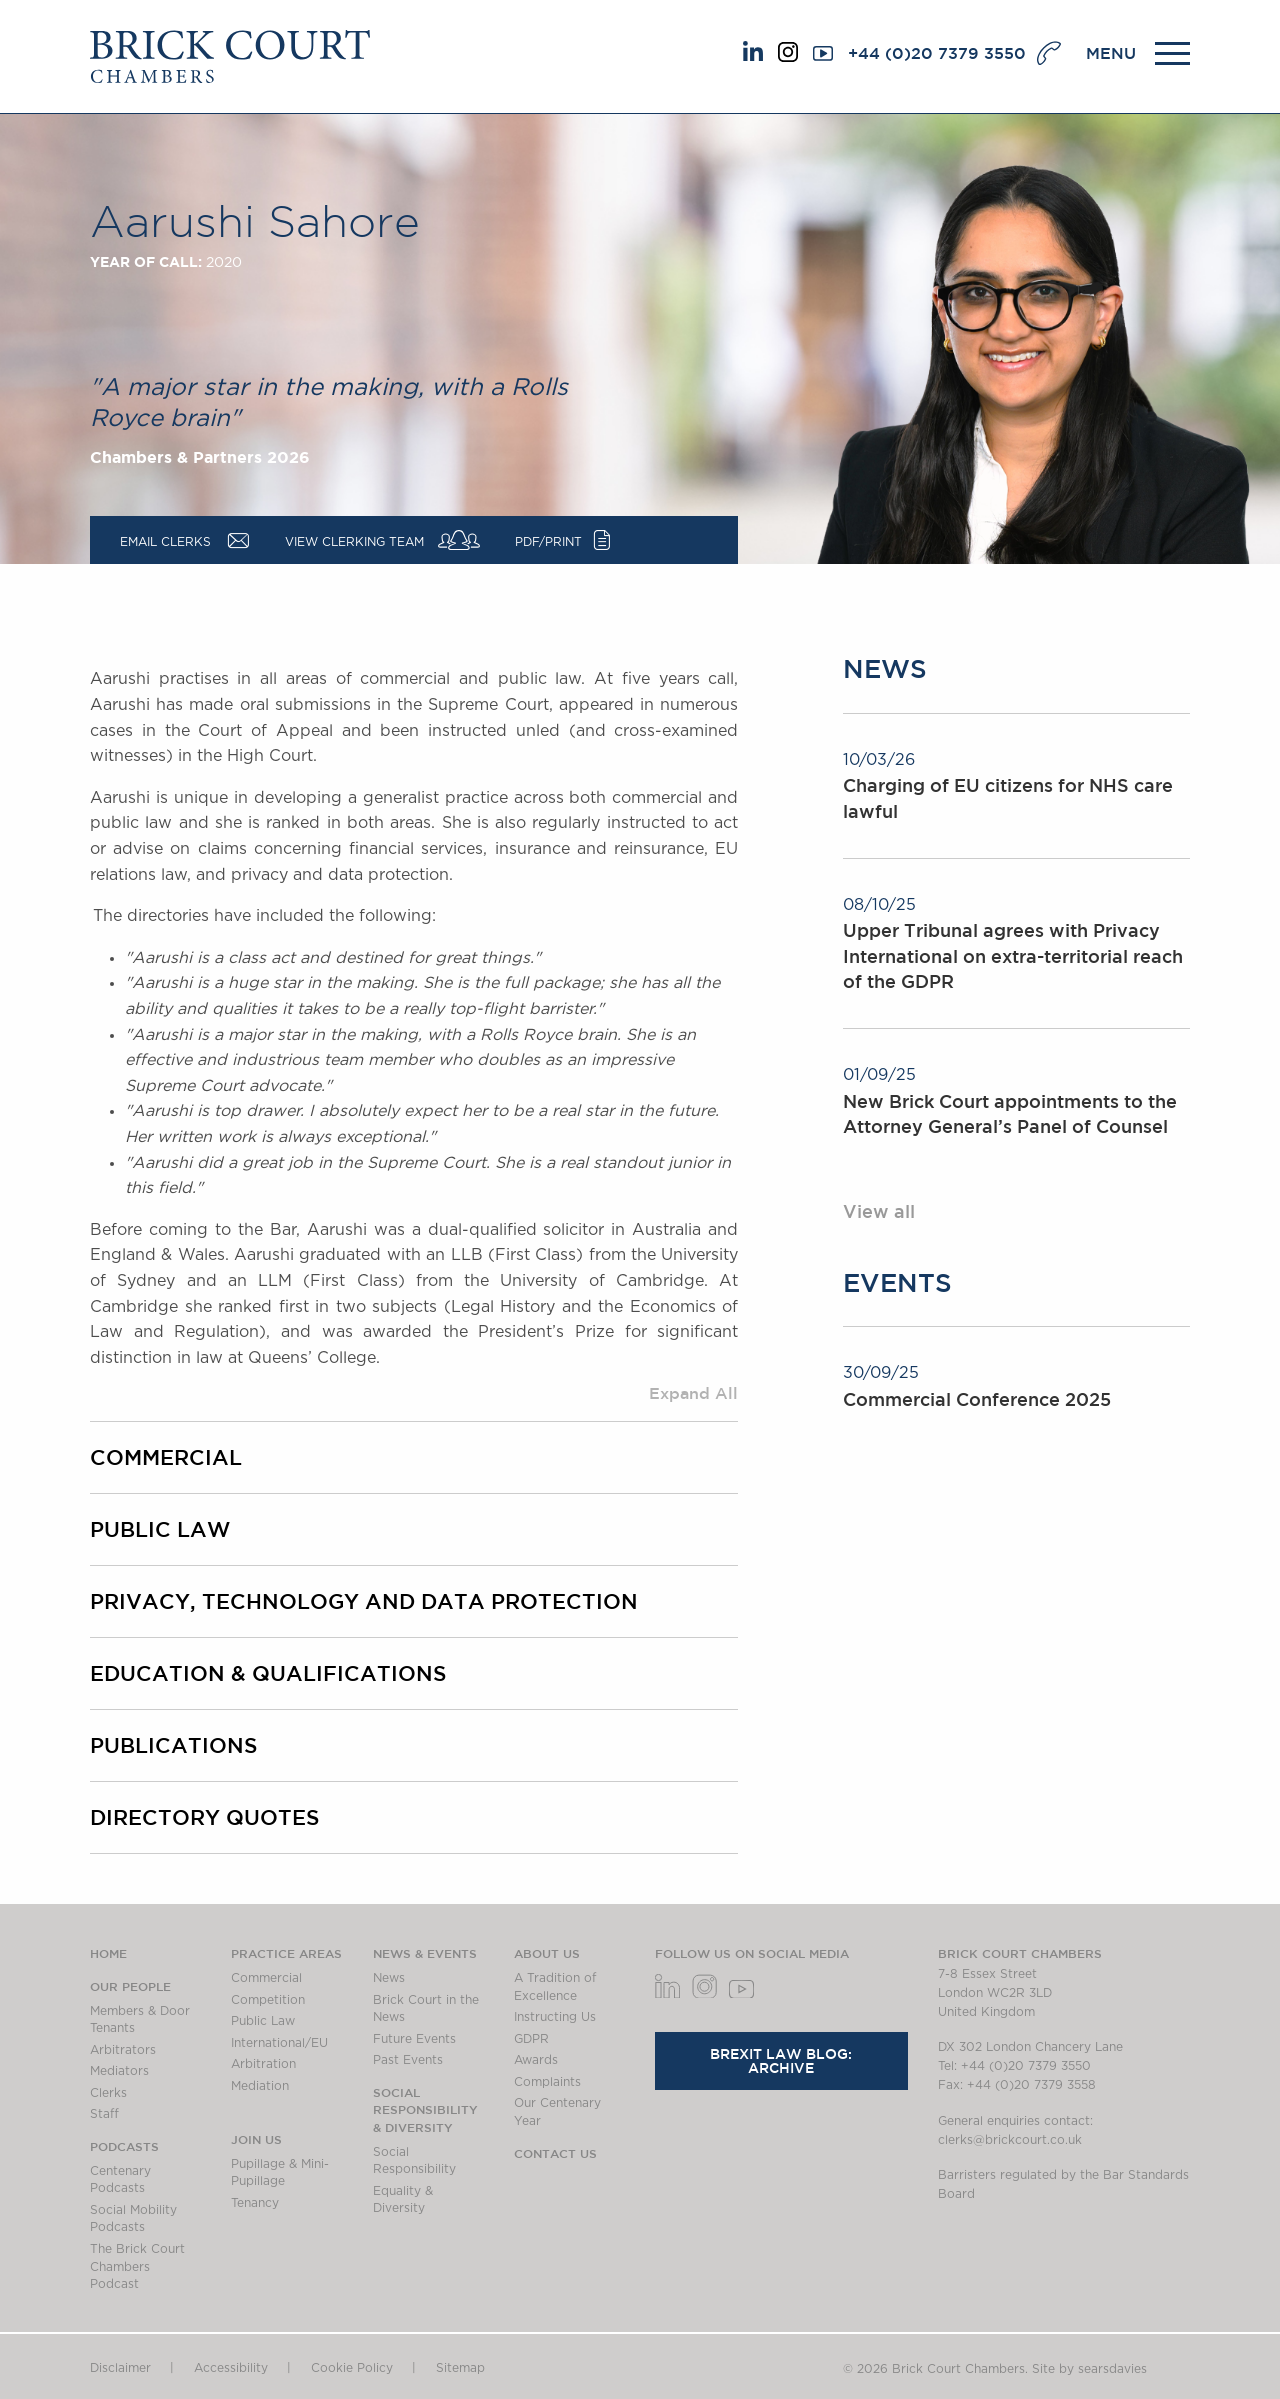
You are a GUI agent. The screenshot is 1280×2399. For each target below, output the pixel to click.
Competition (268, 2000)
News (389, 1978)
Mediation (260, 2086)
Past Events (408, 2060)
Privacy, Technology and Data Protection (364, 1601)
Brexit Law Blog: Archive (781, 2061)
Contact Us (555, 2153)
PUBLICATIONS (173, 1745)
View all (879, 1211)
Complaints (547, 2082)
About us (547, 1953)
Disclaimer (120, 2368)
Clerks (108, 2093)
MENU (1111, 53)
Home (108, 1953)
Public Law (160, 1529)
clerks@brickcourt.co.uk (1010, 2140)
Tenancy (255, 2203)
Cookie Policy (352, 2368)
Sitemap (460, 2368)
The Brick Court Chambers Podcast (137, 2266)
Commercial (166, 1457)
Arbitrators (123, 2050)
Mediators (119, 2071)
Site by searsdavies (1089, 2369)
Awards (536, 2060)
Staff (104, 2114)
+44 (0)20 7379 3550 (937, 53)
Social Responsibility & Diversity (425, 2109)
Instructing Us (555, 2017)
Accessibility (231, 2368)
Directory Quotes (204, 1817)
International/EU (279, 2043)
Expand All (693, 1393)
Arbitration (263, 2064)
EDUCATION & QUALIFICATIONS (268, 1673)
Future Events (414, 2039)
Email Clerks (165, 542)
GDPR (531, 2039)
